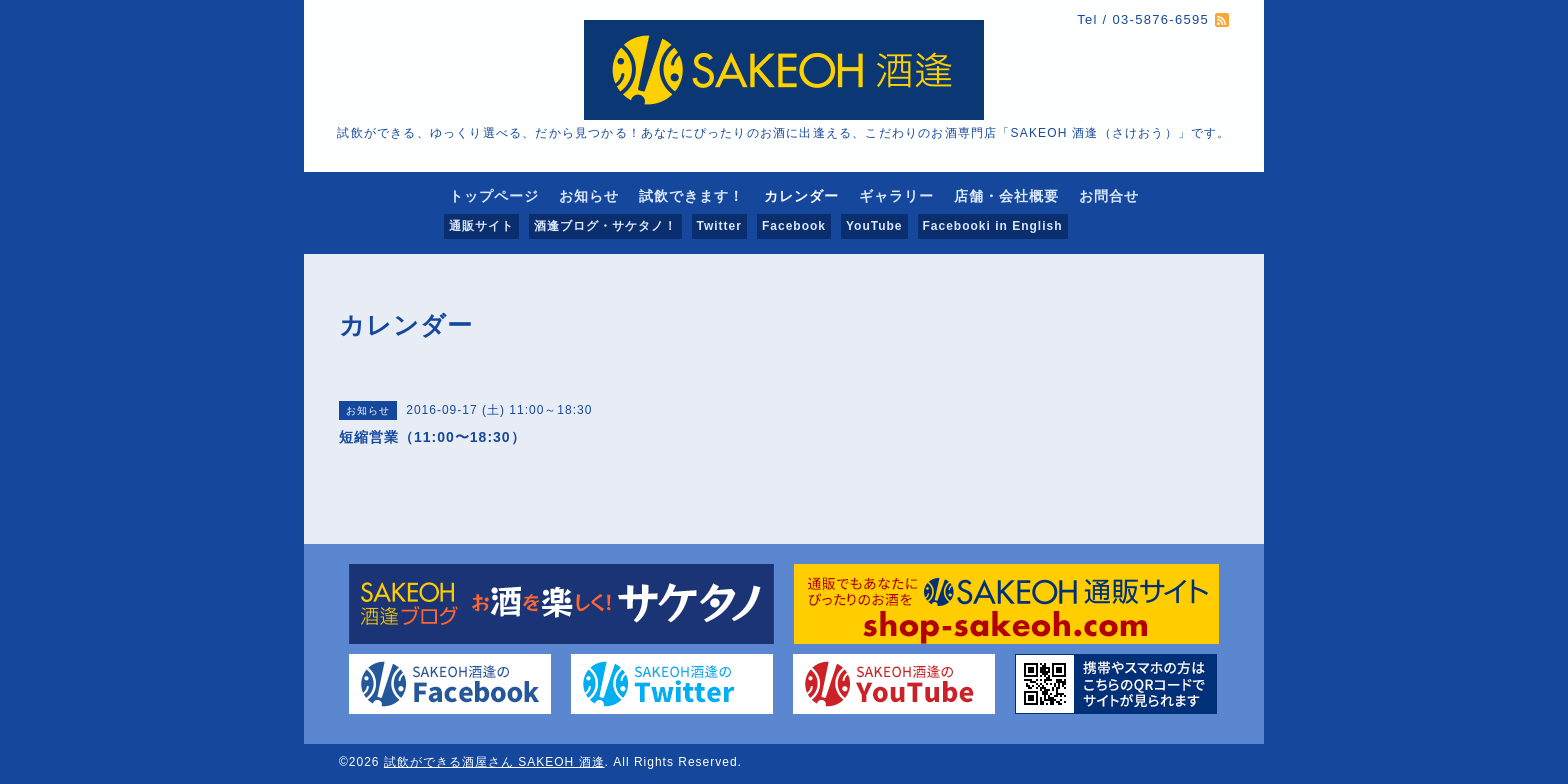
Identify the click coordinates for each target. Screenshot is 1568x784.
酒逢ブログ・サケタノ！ (605, 226)
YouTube (874, 226)
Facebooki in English (993, 226)
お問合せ (1109, 196)
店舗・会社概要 (1006, 196)
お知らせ (589, 196)
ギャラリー (896, 196)
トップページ (494, 196)
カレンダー (801, 196)
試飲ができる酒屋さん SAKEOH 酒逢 (494, 762)
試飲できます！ (691, 196)
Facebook (794, 226)
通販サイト (481, 226)
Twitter (719, 226)
